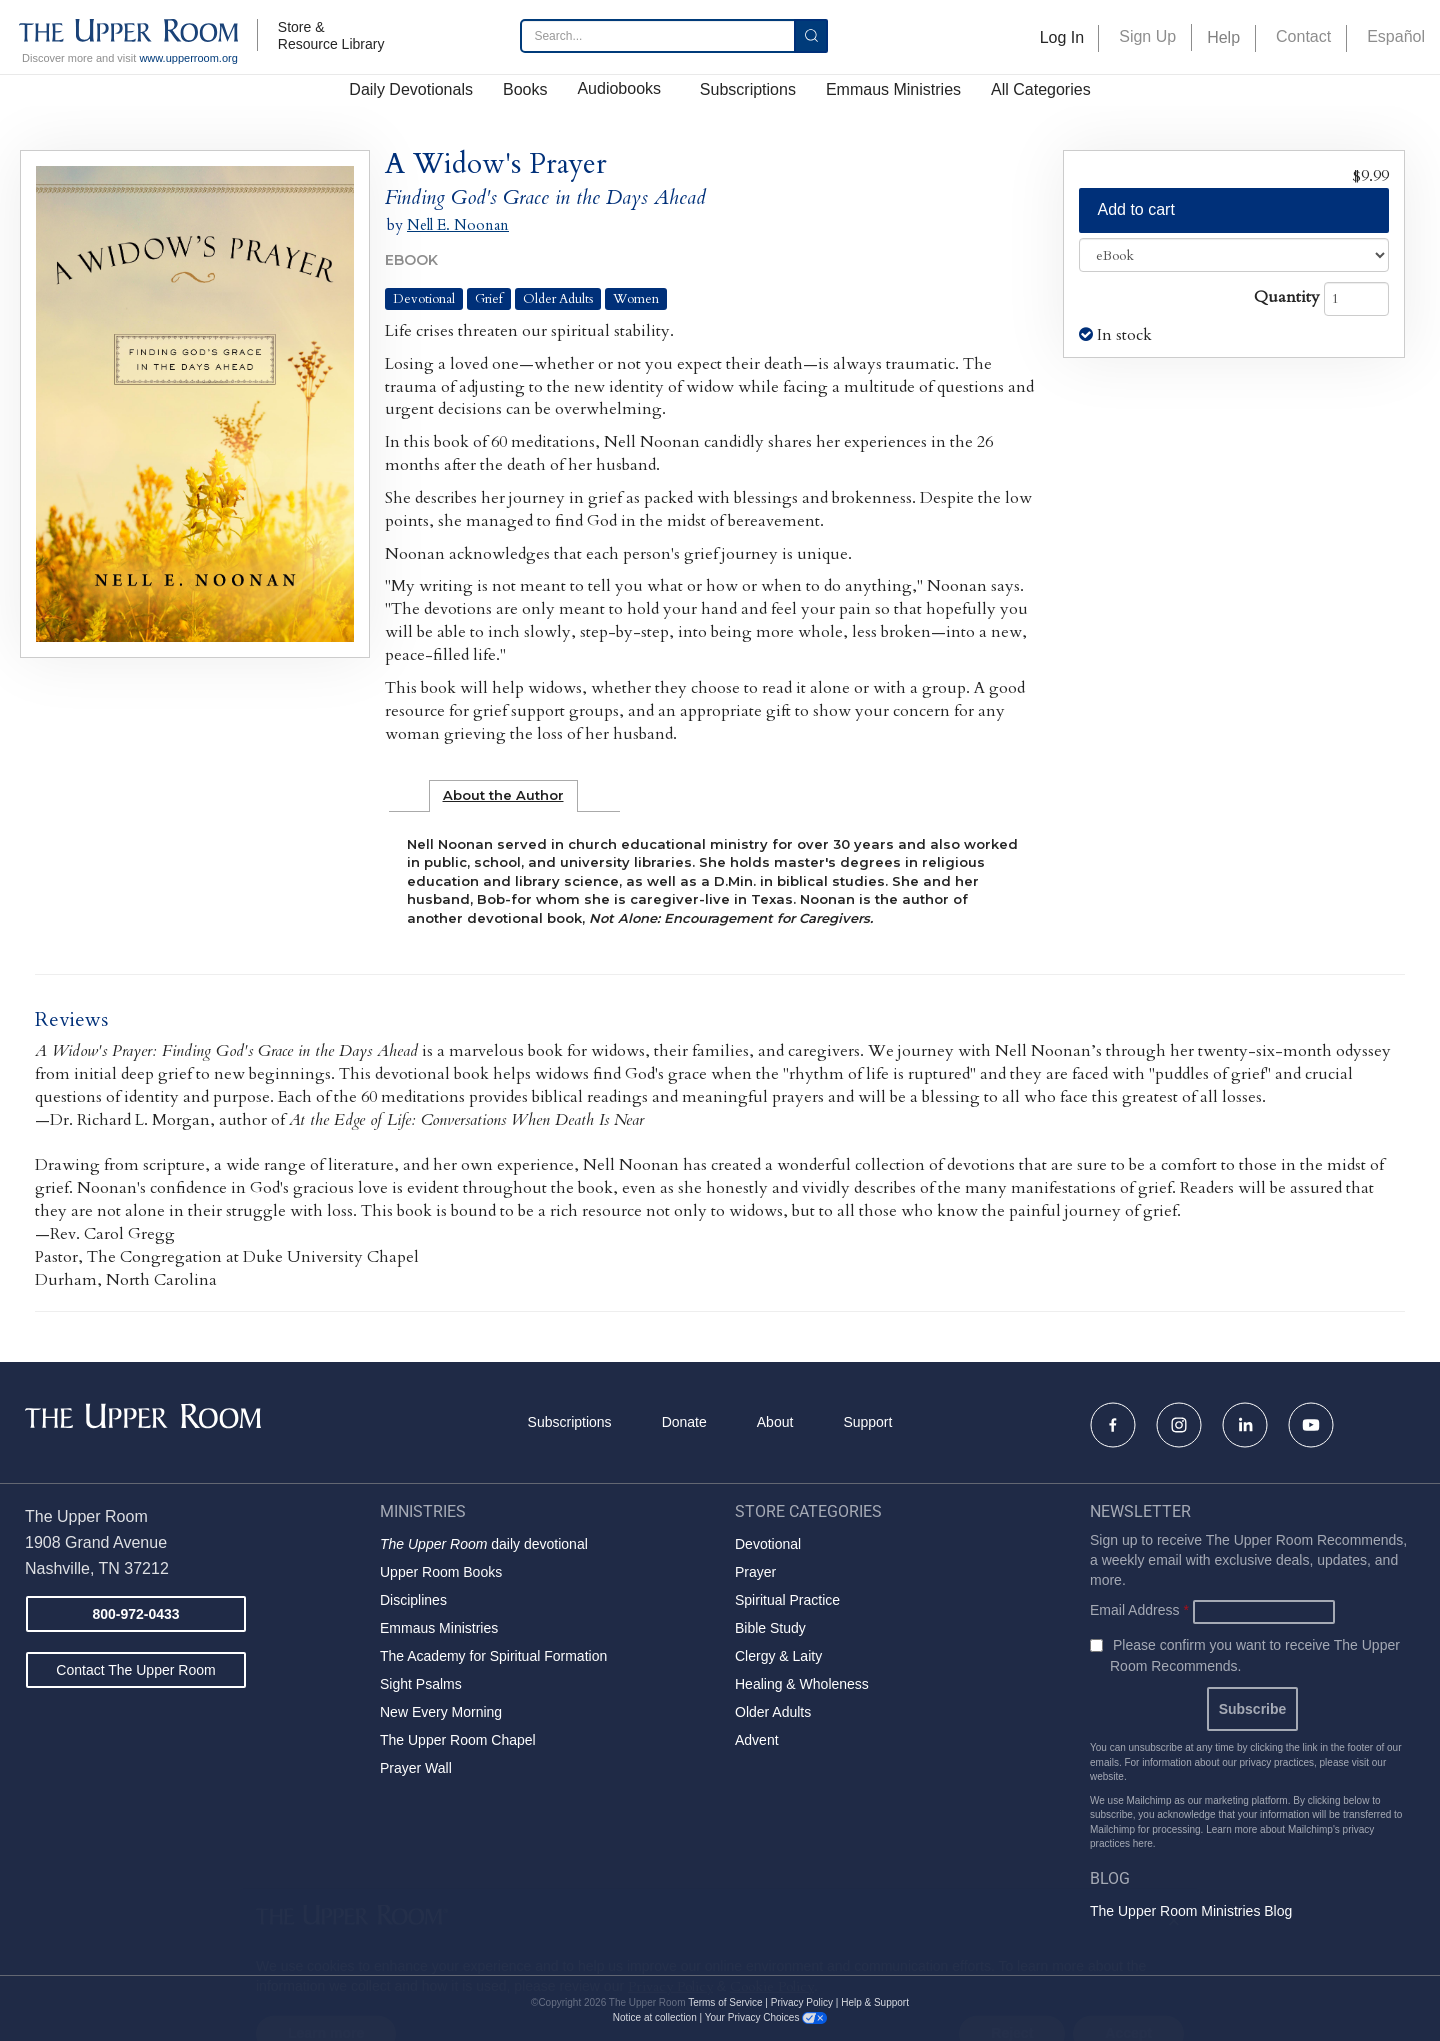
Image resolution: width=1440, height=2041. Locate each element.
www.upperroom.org (188, 58)
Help (1223, 37)
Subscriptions (748, 89)
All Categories (1041, 89)
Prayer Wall (416, 1768)
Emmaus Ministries (893, 89)
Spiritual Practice (787, 1600)
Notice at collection (655, 2017)
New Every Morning (441, 1712)
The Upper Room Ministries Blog (1191, 1911)
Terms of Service (725, 2002)
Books (525, 89)
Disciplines (413, 1600)
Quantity (1287, 297)
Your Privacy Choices (766, 2017)
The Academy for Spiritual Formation (493, 1656)
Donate (684, 1422)
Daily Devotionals (411, 89)
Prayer (755, 1572)
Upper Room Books (441, 1572)
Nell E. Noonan (458, 225)
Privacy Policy (802, 2002)
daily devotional (484, 1544)
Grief (489, 299)
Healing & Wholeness (802, 1684)
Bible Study (770, 1628)
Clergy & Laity (778, 1656)
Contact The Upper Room (135, 1670)
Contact (1303, 36)
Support (867, 1422)
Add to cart (1136, 209)
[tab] (503, 796)
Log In (1062, 37)
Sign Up (1147, 36)
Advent (757, 1740)
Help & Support (875, 2002)
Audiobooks (619, 88)
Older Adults (558, 299)
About (775, 1422)
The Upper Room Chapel (458, 1740)
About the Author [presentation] (503, 795)
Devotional (424, 299)
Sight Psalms (421, 1684)
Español (1396, 36)
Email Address (1139, 1610)
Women (636, 299)
